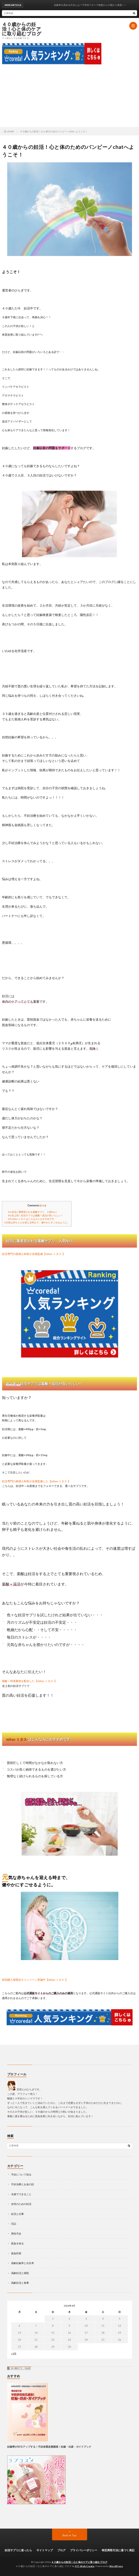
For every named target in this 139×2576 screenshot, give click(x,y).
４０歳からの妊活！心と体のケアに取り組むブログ (21, 29)
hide (43, 1205)
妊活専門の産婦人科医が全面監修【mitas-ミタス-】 (33, 1254)
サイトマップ (44, 2550)
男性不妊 (16, 2233)
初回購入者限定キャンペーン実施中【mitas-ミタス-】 (35, 1979)
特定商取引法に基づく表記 (118, 2550)
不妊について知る (21, 2174)
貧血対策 (16, 2253)
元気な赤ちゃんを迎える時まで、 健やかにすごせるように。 (36, 1222)
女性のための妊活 (21, 2203)
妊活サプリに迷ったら (18, 2550)
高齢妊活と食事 (20, 2282)
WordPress (116, 2566)
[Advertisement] (69, 94)
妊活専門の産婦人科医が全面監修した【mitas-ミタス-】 (36, 1481)
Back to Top (69, 2535)
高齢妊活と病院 (20, 2273)
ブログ (61, 2550)
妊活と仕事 (17, 2213)
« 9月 (13, 2353)
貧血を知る (17, 2243)
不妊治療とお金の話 (22, 2184)
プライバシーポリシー (83, 2550)
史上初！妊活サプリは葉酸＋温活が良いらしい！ (35, 1215)
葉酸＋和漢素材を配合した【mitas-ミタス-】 (29, 1681)
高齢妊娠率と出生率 (22, 2263)
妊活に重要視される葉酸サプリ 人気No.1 (32, 1211)
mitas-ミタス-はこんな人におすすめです (31, 1218)
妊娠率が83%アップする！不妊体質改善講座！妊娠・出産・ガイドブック (49, 2446)
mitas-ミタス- (17, 1739)
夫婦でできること (21, 2194)
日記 (13, 2223)
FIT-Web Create (84, 2566)
